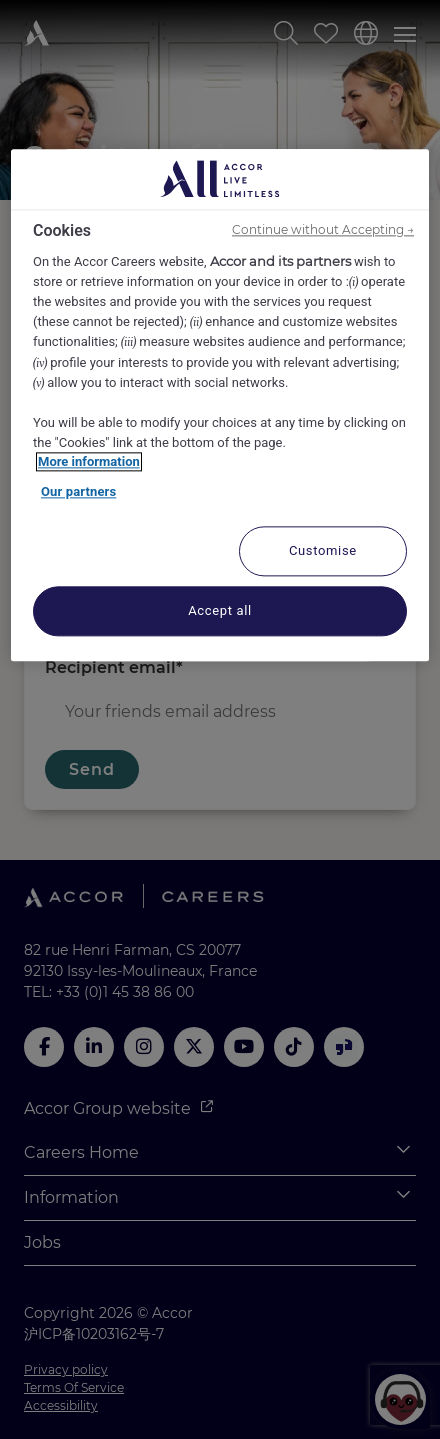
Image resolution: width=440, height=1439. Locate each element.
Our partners (78, 491)
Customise (323, 551)
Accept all (220, 611)
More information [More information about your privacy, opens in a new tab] (89, 462)
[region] (220, 405)
